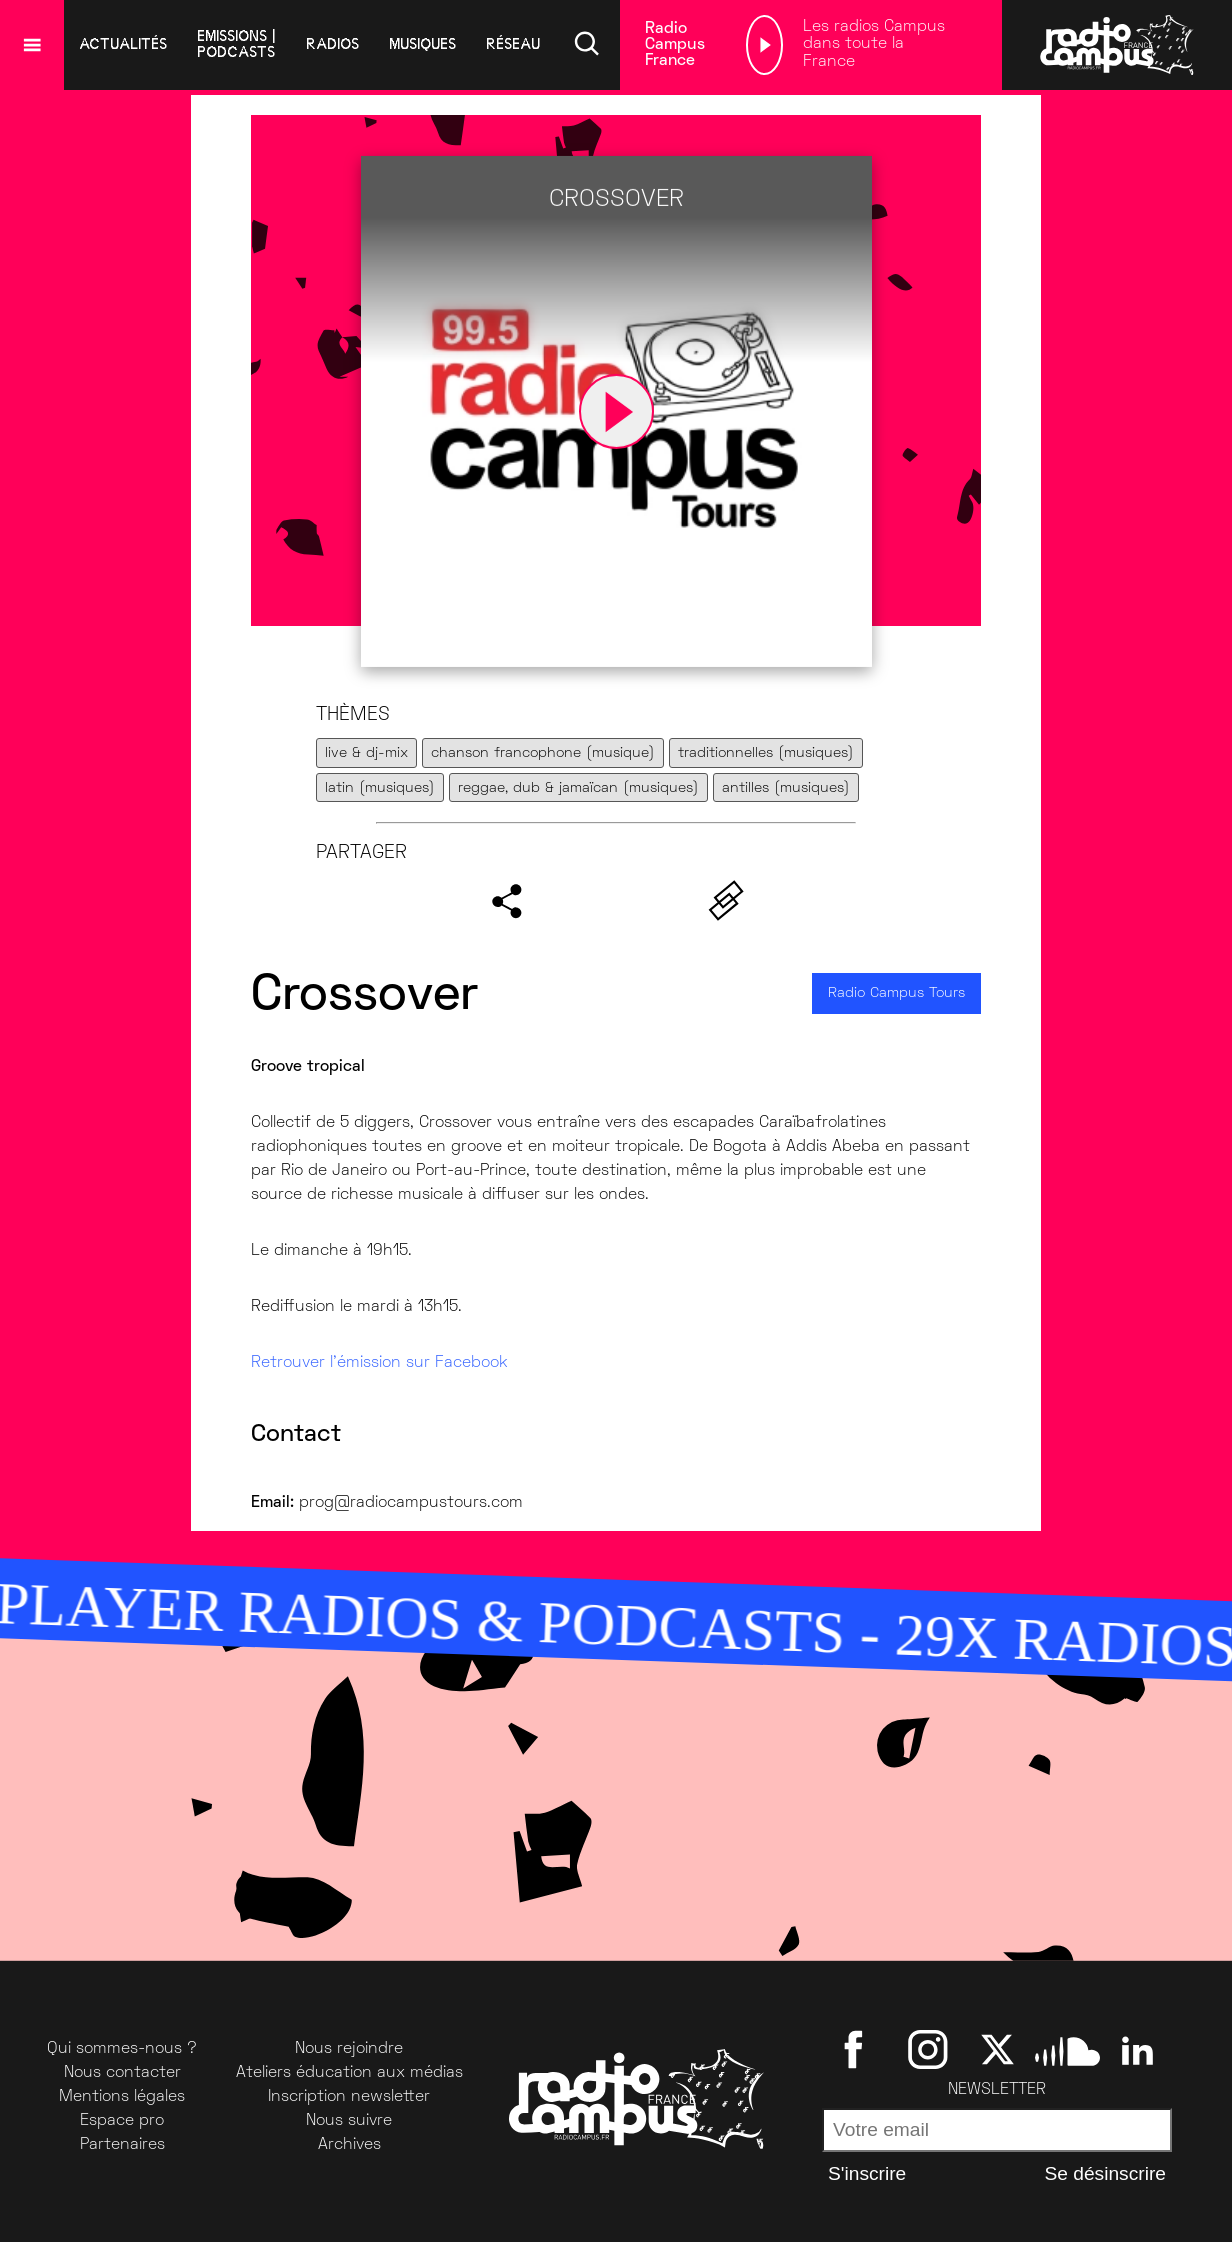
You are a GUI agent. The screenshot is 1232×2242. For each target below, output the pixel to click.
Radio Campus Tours (896, 993)
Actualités (123, 44)
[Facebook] (857, 2049)
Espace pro (122, 2121)
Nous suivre (349, 2121)
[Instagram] (927, 2049)
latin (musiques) (380, 788)
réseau (513, 44)
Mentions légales (122, 2097)
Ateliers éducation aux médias (349, 2073)
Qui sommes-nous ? (122, 2049)
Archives (349, 2145)
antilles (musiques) (786, 788)
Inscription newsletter (349, 2097)
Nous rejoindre (349, 2049)
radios (332, 44)
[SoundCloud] (1067, 2049)
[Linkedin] (1137, 2049)
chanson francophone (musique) (543, 753)
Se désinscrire (1105, 2173)
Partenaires (122, 2145)
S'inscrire (867, 2173)
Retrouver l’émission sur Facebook (379, 1363)
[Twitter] (997, 2049)
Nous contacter (122, 2073)
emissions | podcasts (236, 44)
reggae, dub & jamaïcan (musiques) (578, 788)
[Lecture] (764, 45)
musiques (422, 44)
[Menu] (32, 45)
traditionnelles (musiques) (766, 753)
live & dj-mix (366, 753)
